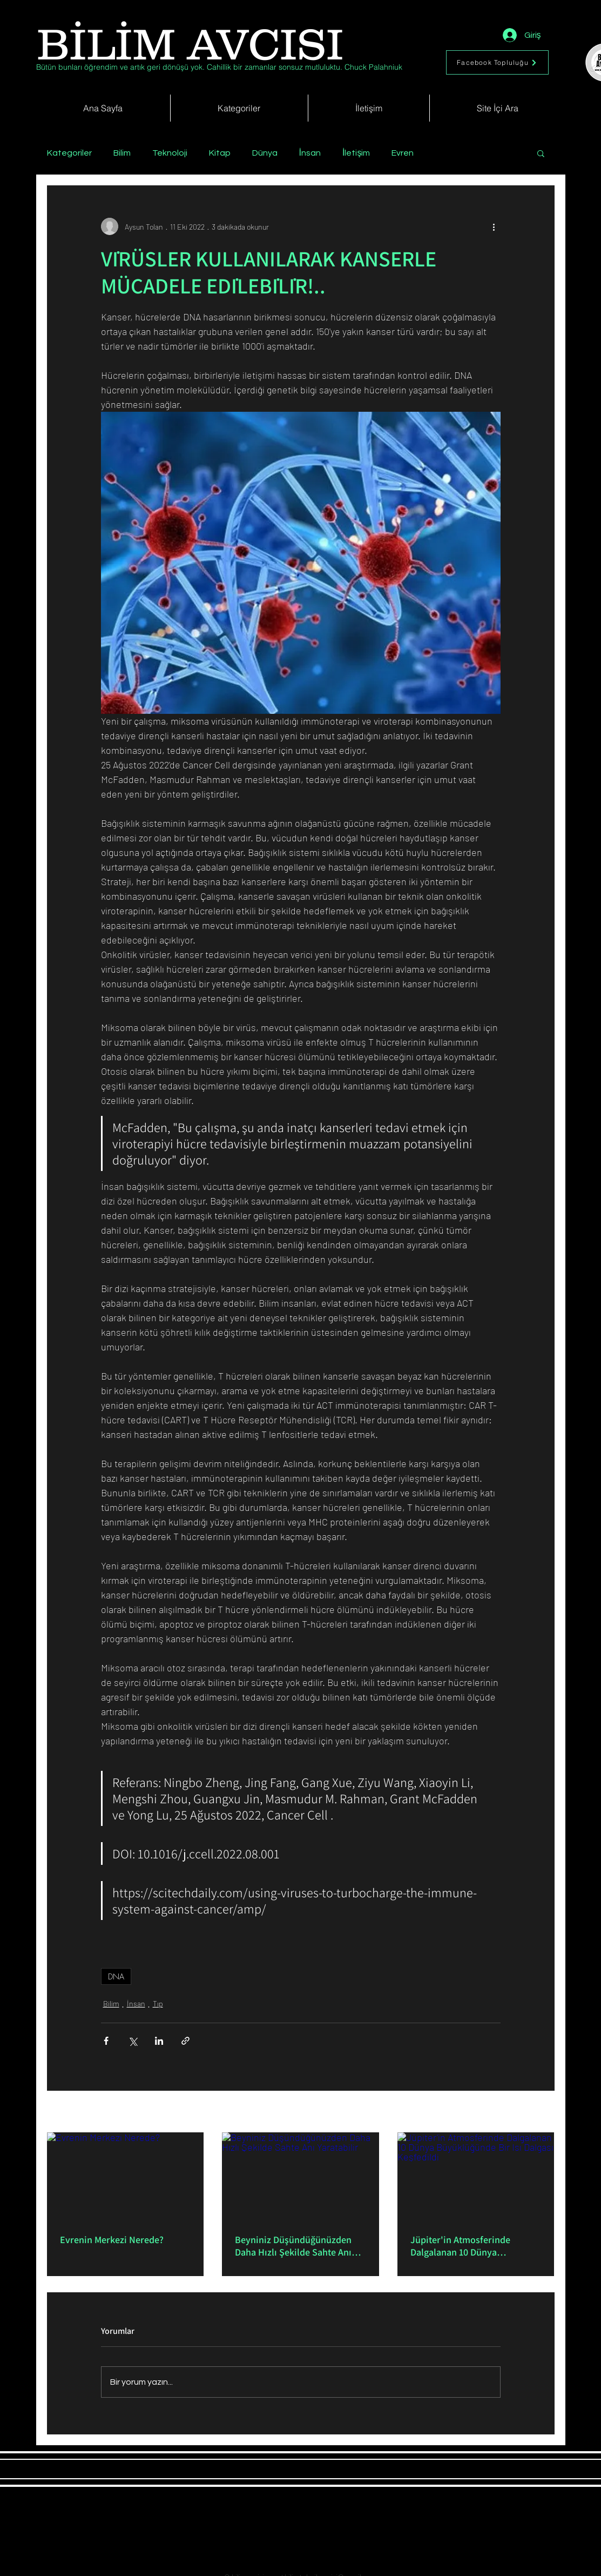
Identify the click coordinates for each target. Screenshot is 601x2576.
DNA (116, 1976)
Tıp (158, 2003)
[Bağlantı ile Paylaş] (185, 2041)
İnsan (310, 153)
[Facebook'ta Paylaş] (106, 2041)
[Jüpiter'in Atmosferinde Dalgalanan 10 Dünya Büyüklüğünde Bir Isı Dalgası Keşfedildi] (476, 2176)
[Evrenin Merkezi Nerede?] (125, 2176)
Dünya (265, 153)
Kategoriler (69, 153)
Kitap (220, 153)
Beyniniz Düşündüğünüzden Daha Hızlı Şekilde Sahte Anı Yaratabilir (293, 2245)
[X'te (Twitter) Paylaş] (132, 2041)
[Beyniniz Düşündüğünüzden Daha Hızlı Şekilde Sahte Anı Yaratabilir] (300, 2176)
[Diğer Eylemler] (494, 226)
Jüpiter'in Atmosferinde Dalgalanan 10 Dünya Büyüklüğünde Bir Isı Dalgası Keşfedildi (470, 2245)
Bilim (122, 153)
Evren (402, 153)
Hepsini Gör (536, 2112)
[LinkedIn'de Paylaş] (159, 2041)
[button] (541, 153)
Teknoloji (169, 153)
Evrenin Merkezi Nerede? (112, 2239)
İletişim (356, 153)
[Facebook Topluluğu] (497, 62)
